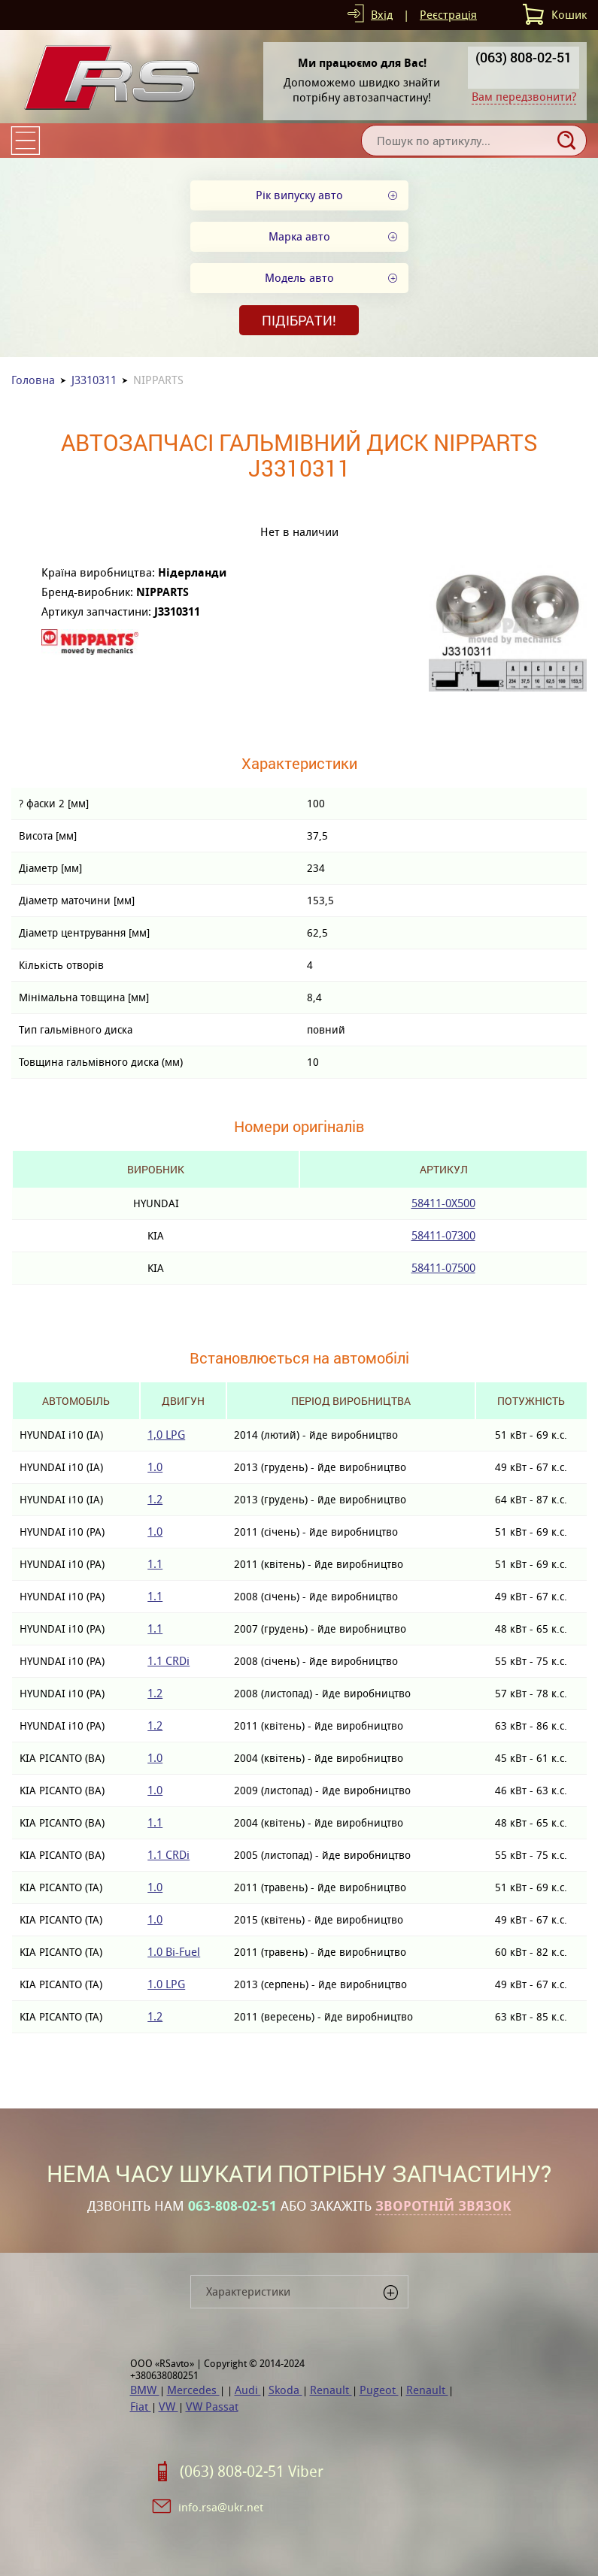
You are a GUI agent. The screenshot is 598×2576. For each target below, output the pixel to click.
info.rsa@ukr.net (220, 2507)
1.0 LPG (166, 1984)
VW (168, 2406)
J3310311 (94, 380)
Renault (331, 2390)
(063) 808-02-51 (523, 57)
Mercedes (193, 2390)
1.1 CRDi (168, 1661)
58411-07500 (443, 1268)
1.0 (154, 1467)
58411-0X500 (443, 1203)
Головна (33, 380)
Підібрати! (299, 320)
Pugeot (379, 2390)
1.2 (154, 1499)
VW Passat (212, 2406)
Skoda (285, 2390)
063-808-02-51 (232, 2206)
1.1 (154, 1564)
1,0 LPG (166, 1434)
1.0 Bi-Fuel (173, 1952)
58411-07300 (443, 1235)
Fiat (140, 2406)
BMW (144, 2390)
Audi (248, 2390)
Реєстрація (448, 15)
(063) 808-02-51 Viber (251, 2471)
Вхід (382, 15)
